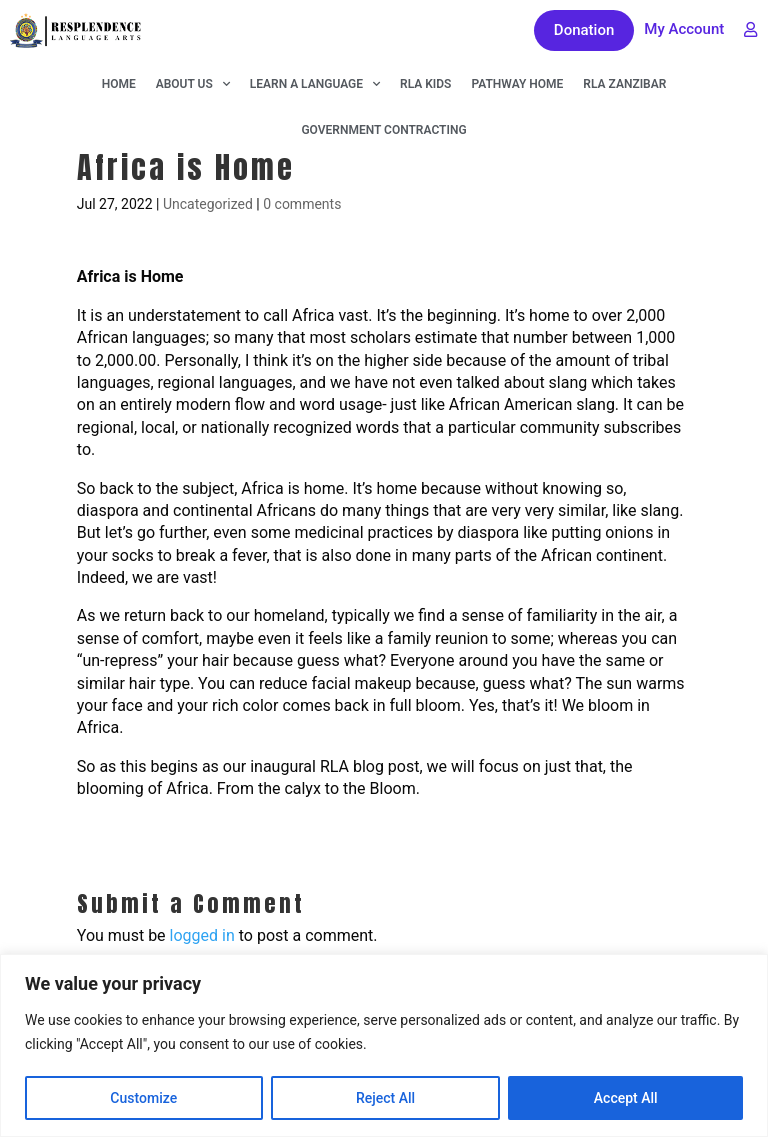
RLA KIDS (425, 84)
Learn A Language (315, 84)
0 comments (302, 204)
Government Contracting (383, 130)
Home (119, 84)
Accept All (626, 1098)
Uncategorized (208, 204)
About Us (193, 84)
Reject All (385, 1098)
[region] (384, 1045)
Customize (143, 1098)
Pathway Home (517, 84)
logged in (202, 935)
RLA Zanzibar (624, 84)
